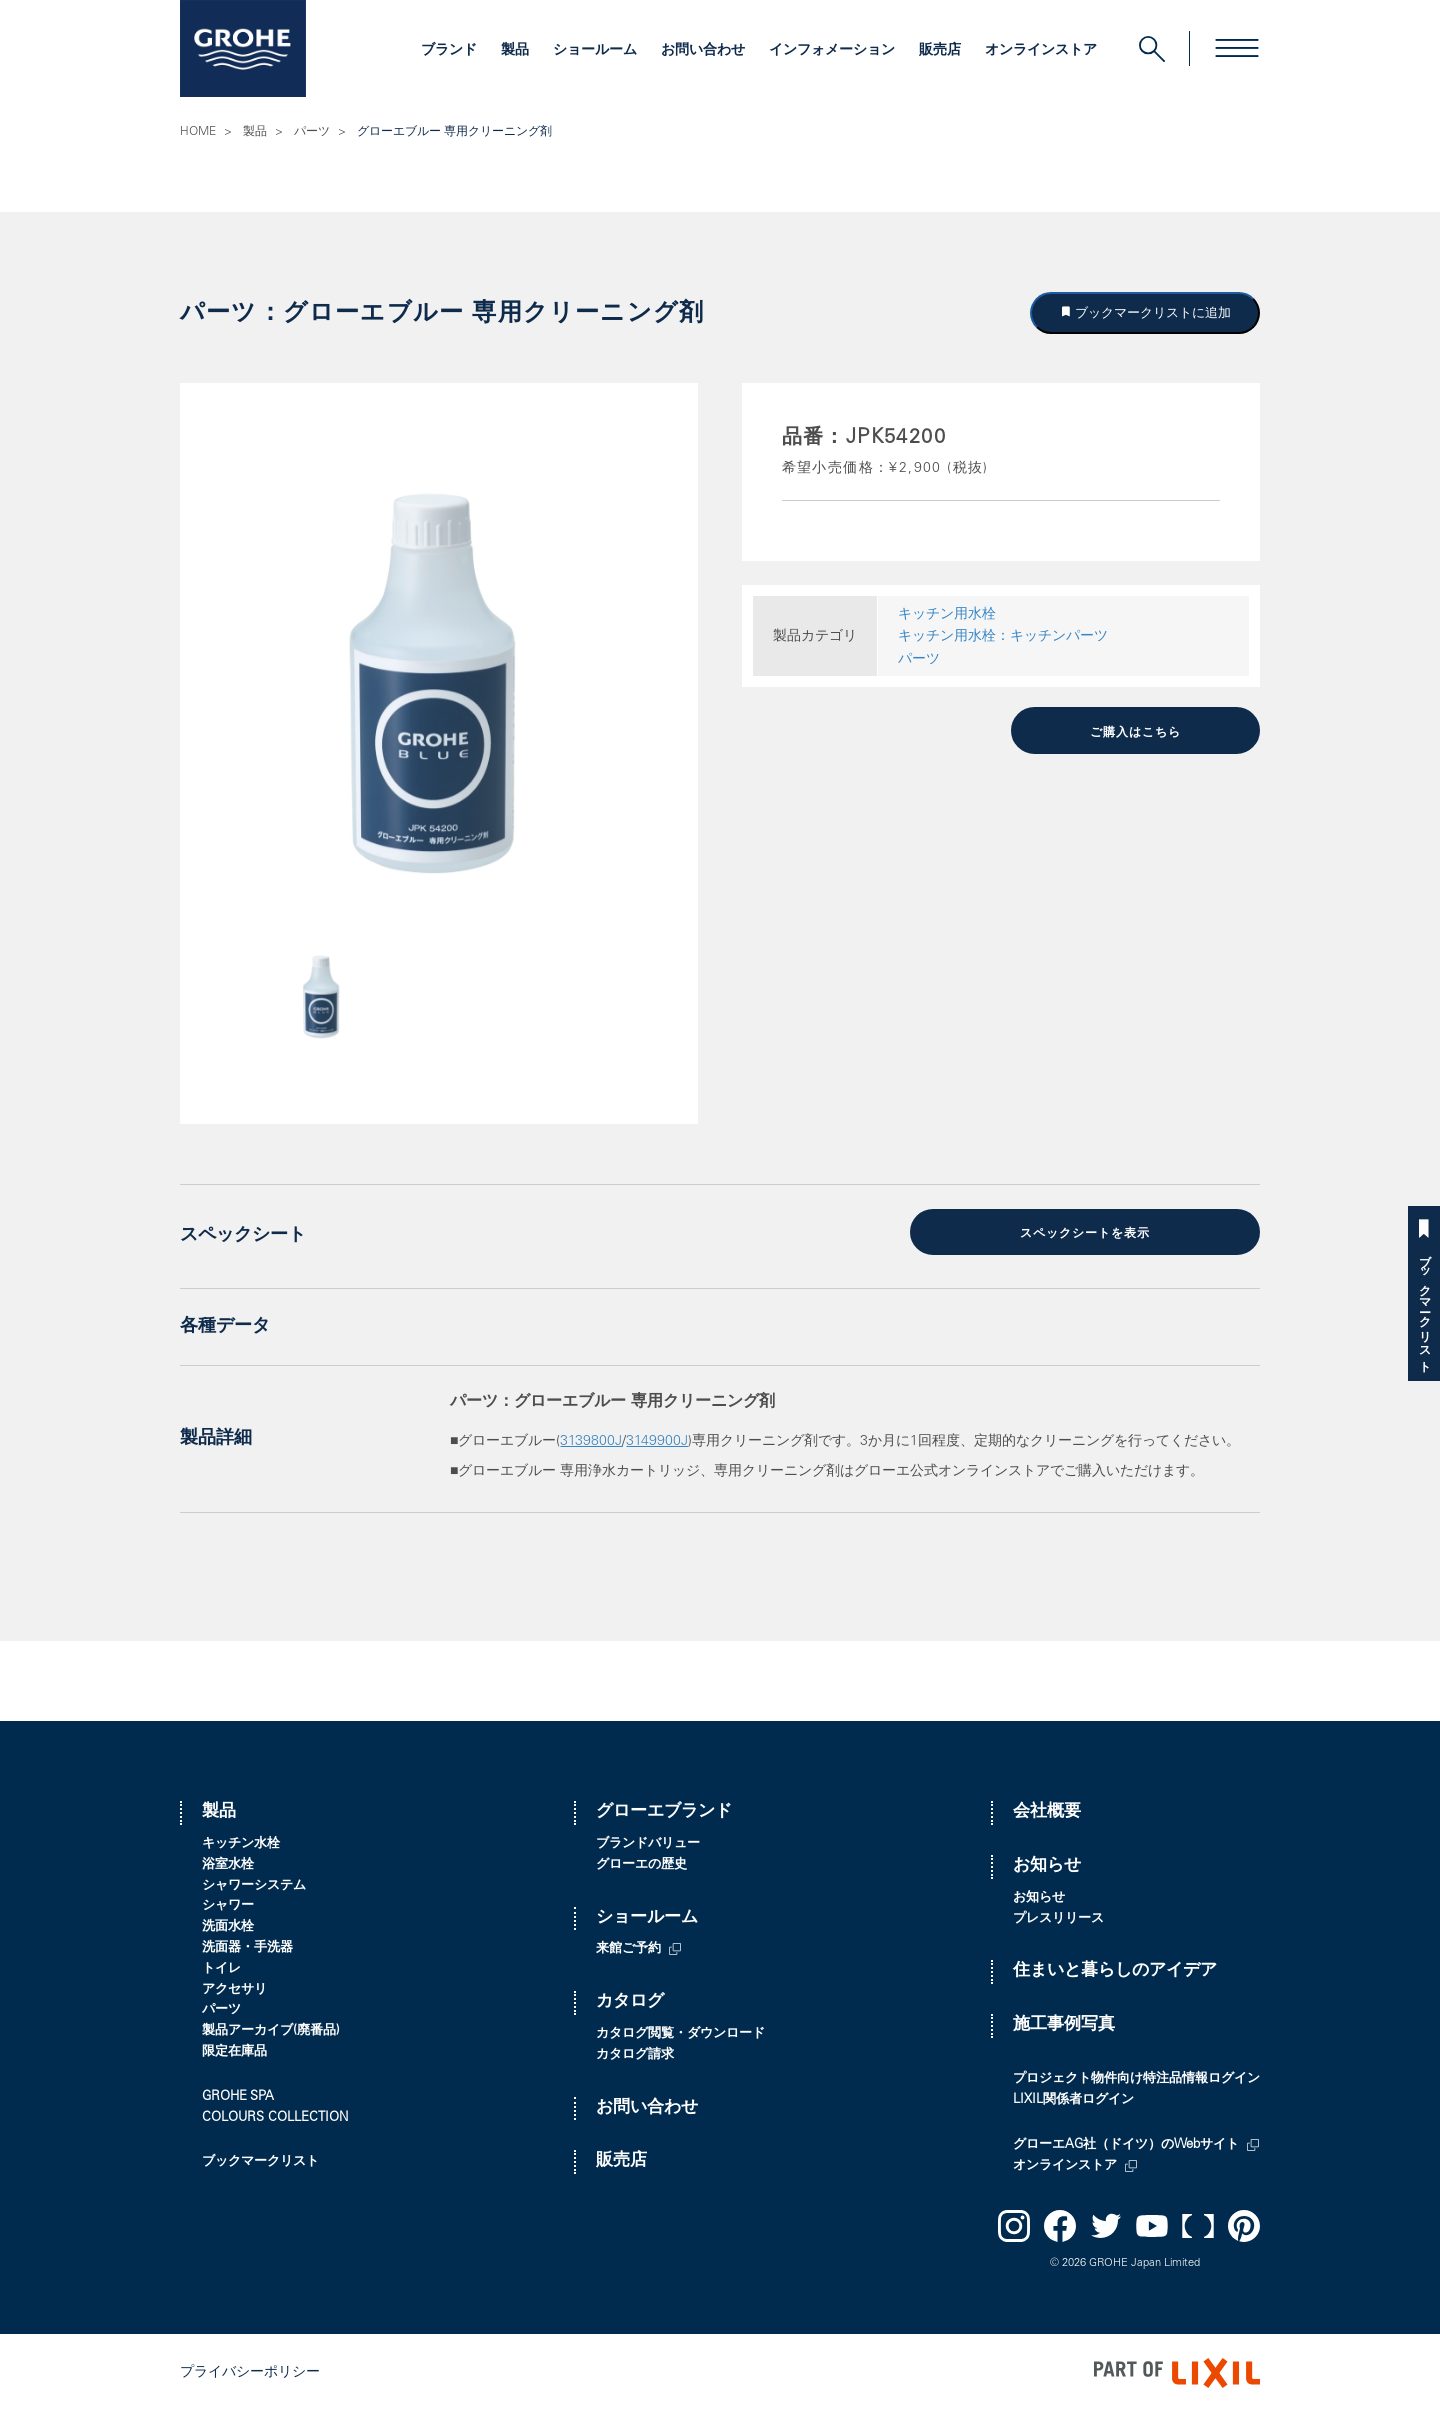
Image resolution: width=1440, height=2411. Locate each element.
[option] (439, 682)
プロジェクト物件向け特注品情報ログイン (1136, 2079)
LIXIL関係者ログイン (1073, 2099)
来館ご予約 (628, 1949)
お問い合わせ (703, 51)
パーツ (312, 132)
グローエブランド (664, 1811)
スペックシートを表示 (1085, 1234)
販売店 (940, 51)
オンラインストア (1041, 51)
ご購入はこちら (1135, 732)
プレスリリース (1058, 1918)
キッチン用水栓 (947, 615)
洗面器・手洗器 (247, 1947)
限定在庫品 (234, 2051)
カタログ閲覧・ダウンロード (680, 2033)
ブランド (449, 51)
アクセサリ (234, 1989)
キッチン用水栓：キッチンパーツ (1003, 637)
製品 (515, 51)
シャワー (228, 1906)
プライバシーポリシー (250, 2372)
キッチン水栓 (241, 1843)
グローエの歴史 (641, 1864)
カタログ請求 (635, 2054)
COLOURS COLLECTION (275, 2117)
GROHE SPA (238, 2096)
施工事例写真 (1064, 2024)
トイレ (221, 1968)
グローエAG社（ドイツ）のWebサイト (1126, 2144)
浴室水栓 (228, 1864)
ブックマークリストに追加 (1152, 312)
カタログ (630, 2001)
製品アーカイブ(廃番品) (271, 2030)
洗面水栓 (228, 1926)
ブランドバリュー (648, 1843)
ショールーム (595, 51)
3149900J (657, 1441)
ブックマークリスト (1424, 1306)
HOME (198, 132)
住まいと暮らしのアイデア (1115, 1971)
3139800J (591, 1441)
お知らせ (1047, 1865)
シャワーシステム (254, 1885)
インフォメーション (832, 51)
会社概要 (1047, 1811)
